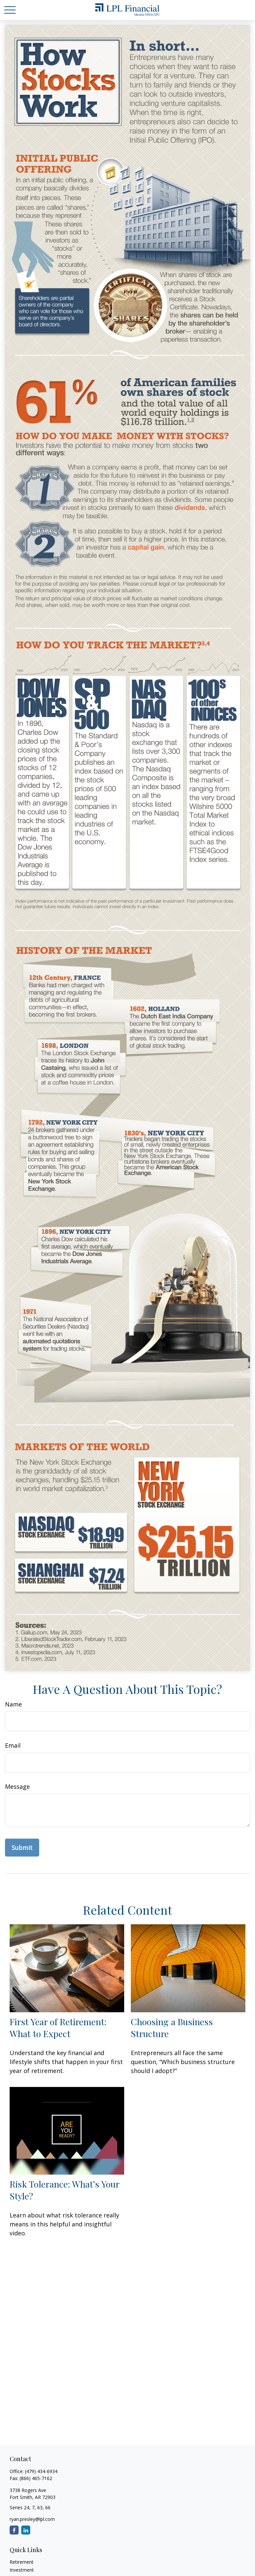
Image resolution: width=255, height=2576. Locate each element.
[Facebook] (14, 2530)
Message (17, 1786)
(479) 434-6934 (41, 2471)
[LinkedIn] (25, 2530)
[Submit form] (22, 1848)
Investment (22, 2570)
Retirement (22, 2562)
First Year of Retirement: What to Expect (58, 2027)
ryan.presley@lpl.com (32, 2519)
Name (13, 1704)
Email (13, 1745)
